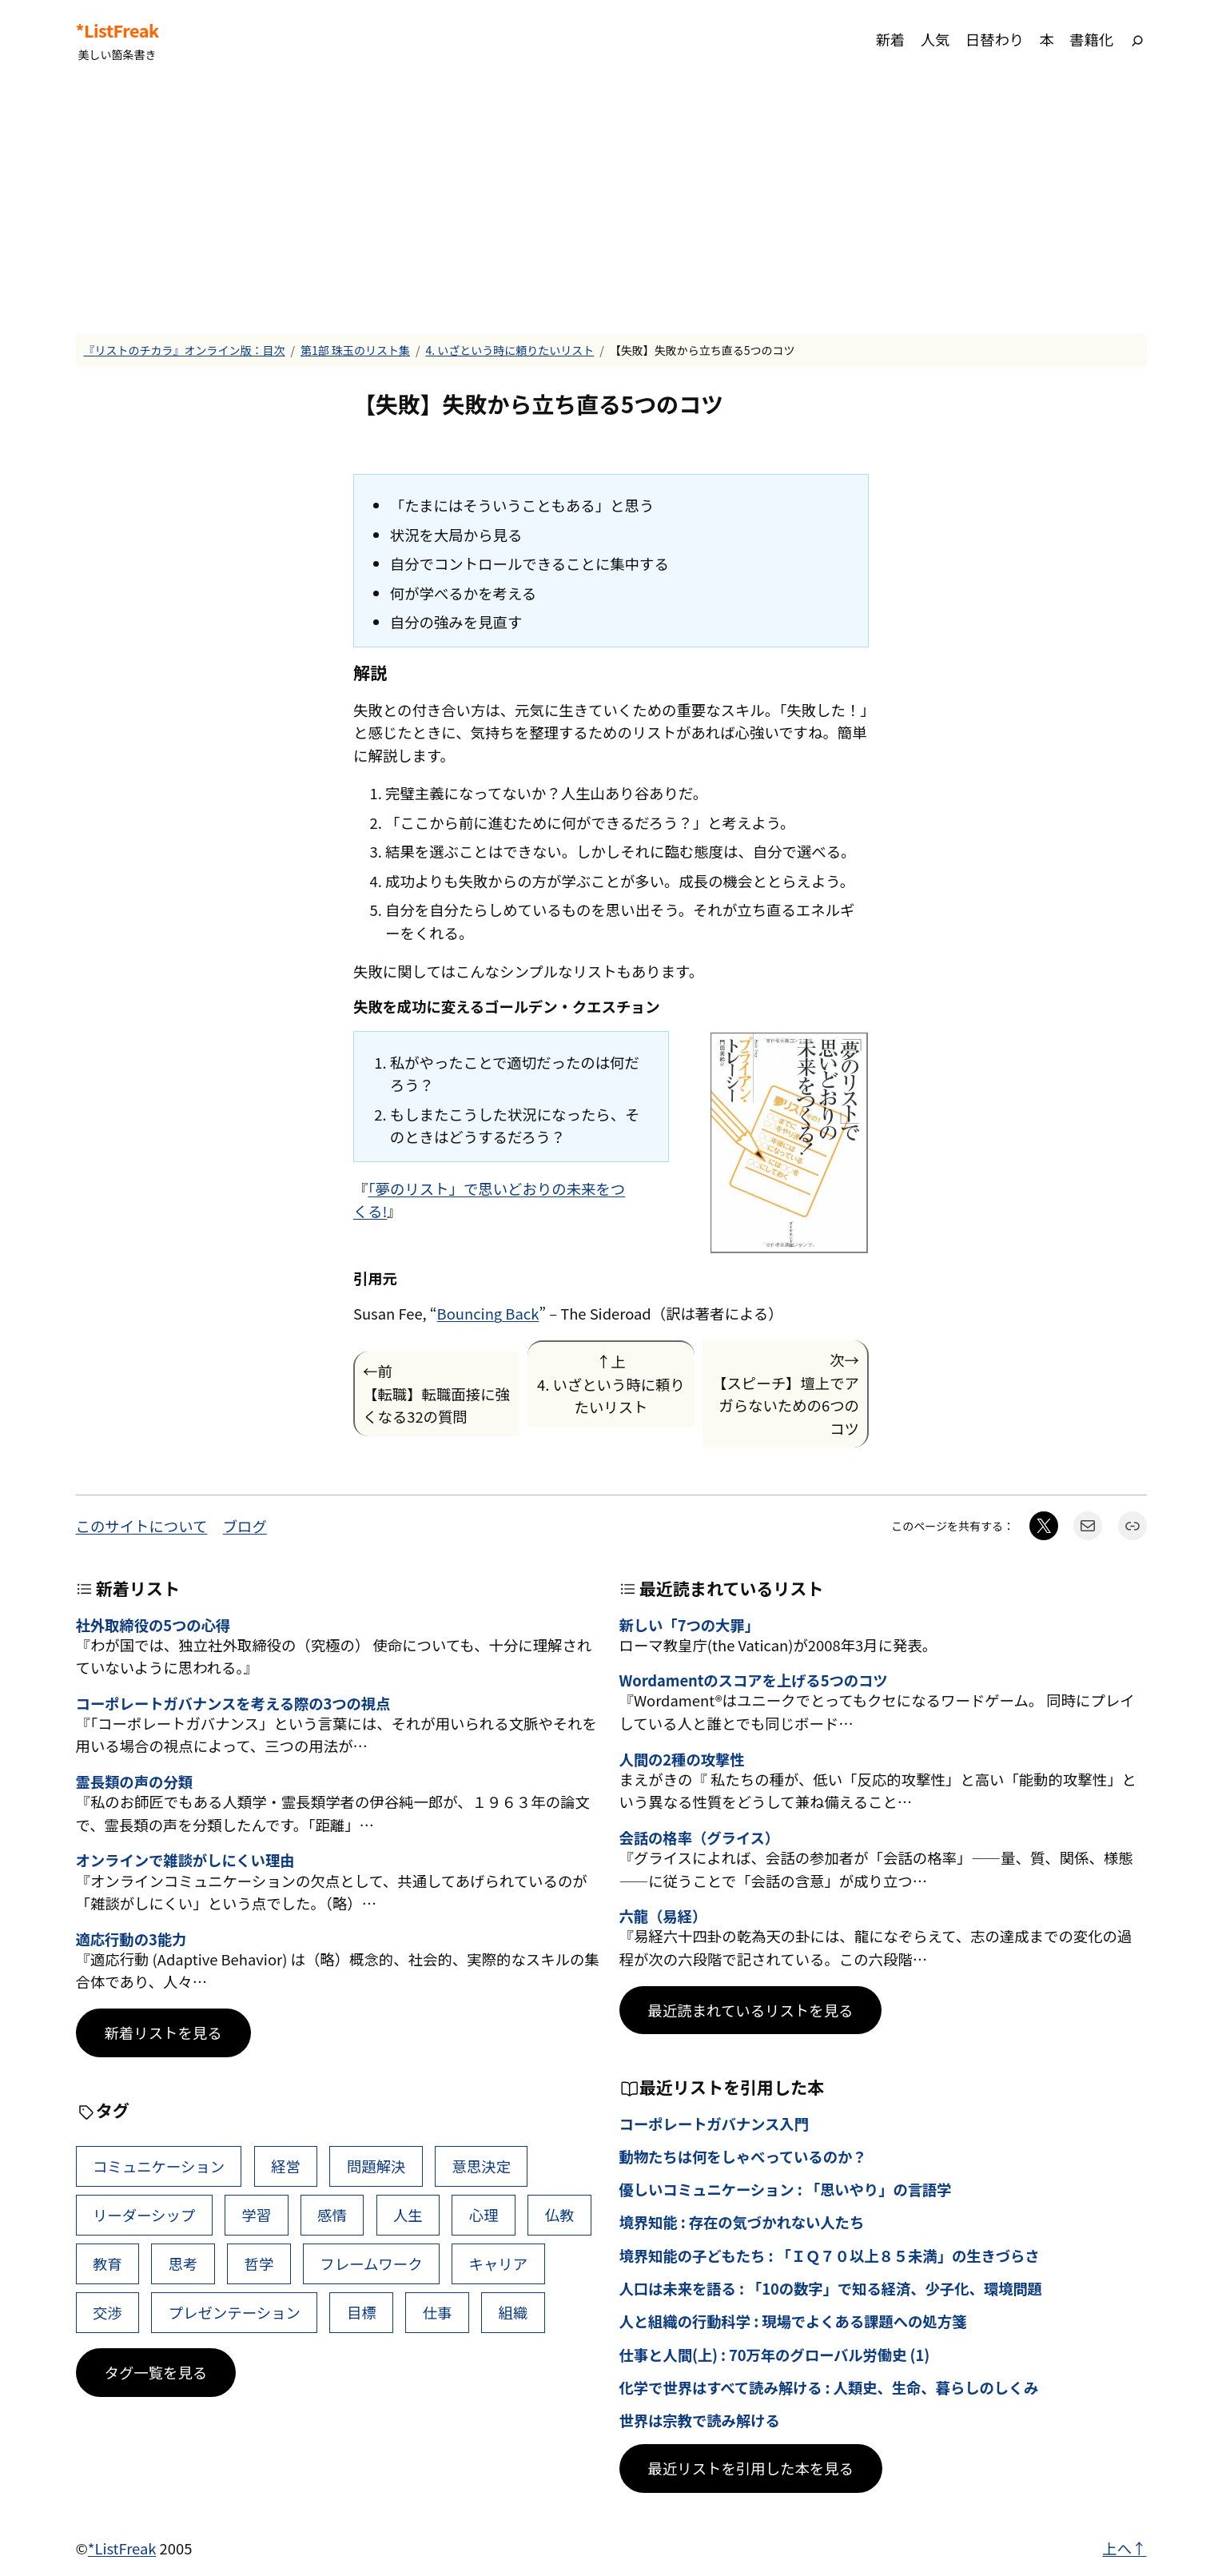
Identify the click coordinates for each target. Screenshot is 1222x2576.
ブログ (245, 1525)
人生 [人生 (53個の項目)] (408, 2214)
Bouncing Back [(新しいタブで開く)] (488, 1313)
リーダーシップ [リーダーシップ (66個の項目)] (144, 2214)
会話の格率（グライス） (699, 1837)
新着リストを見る (163, 2032)
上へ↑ (1124, 2548)
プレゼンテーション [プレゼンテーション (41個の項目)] (235, 2312)
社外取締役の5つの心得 (153, 1625)
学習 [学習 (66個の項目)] (256, 2214)
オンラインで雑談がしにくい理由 (185, 1860)
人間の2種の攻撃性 (682, 1759)
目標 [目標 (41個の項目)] (361, 2312)
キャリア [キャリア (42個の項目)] (498, 2263)
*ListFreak (117, 30)
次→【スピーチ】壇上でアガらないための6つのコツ (785, 1394)
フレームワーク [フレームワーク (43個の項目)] (371, 2263)
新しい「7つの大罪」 (689, 1625)
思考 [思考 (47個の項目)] (183, 2263)
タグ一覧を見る (156, 2372)
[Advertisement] (611, 207)
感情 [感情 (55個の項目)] (332, 2214)
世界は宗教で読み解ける (699, 2420)
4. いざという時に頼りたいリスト (509, 350)
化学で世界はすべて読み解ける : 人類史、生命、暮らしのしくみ (829, 2387)
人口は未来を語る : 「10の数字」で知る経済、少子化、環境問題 (830, 2288)
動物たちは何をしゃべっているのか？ (743, 2156)
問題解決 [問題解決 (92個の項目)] (376, 2166)
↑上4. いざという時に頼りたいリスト (611, 1384)
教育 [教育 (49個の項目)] (107, 2263)
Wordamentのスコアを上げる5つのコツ (753, 1680)
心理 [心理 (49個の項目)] (484, 2214)
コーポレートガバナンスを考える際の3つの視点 (233, 1703)
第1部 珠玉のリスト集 (355, 350)
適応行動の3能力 (131, 1939)
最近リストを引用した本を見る (751, 2468)
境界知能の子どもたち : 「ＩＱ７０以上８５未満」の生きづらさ (829, 2255)
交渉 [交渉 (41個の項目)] (107, 2312)
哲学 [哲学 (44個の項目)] (259, 2263)
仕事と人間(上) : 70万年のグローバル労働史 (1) (774, 2354)
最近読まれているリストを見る (751, 2010)
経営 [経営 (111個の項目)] (286, 2166)
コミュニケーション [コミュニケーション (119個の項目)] (159, 2166)
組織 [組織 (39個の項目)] (513, 2312)
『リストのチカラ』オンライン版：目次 (184, 350)
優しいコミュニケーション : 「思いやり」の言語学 (785, 2189)
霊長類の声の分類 (134, 1781)
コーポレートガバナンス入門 (714, 2123)
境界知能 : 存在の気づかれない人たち (742, 2222)
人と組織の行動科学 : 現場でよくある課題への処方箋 (793, 2321)
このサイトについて (142, 1525)
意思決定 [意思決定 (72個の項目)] (481, 2166)
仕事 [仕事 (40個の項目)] (437, 2312)
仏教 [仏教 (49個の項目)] (560, 2214)
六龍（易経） (663, 1916)
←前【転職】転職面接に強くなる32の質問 (436, 1393)
